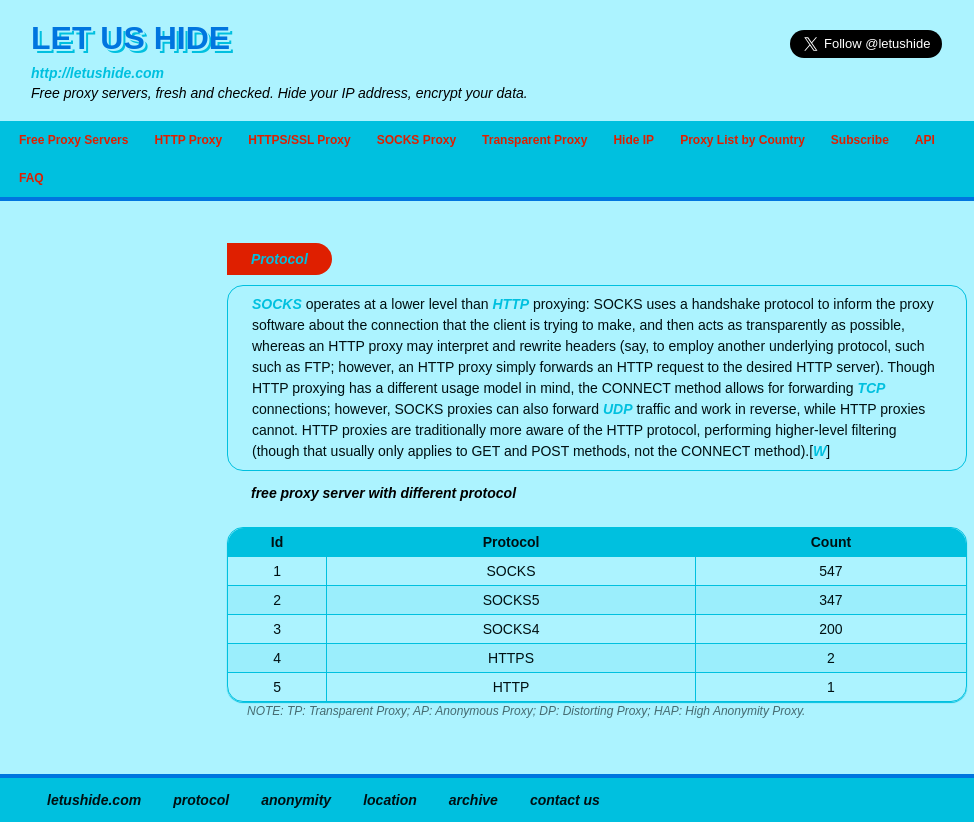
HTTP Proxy (188, 140)
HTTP (510, 304)
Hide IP (633, 140)
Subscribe (860, 140)
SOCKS (277, 304)
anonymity (296, 800)
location (390, 800)
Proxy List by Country (742, 140)
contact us (565, 800)
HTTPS (511, 658)
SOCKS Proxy (416, 140)
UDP (618, 409)
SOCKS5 (511, 600)
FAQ (31, 178)
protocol (201, 800)
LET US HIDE (130, 38)
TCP (871, 388)
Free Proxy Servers (73, 140)
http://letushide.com (97, 73)
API (925, 140)
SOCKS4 (511, 629)
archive (473, 800)
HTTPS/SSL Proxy (299, 140)
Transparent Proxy (534, 140)
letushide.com (94, 800)
